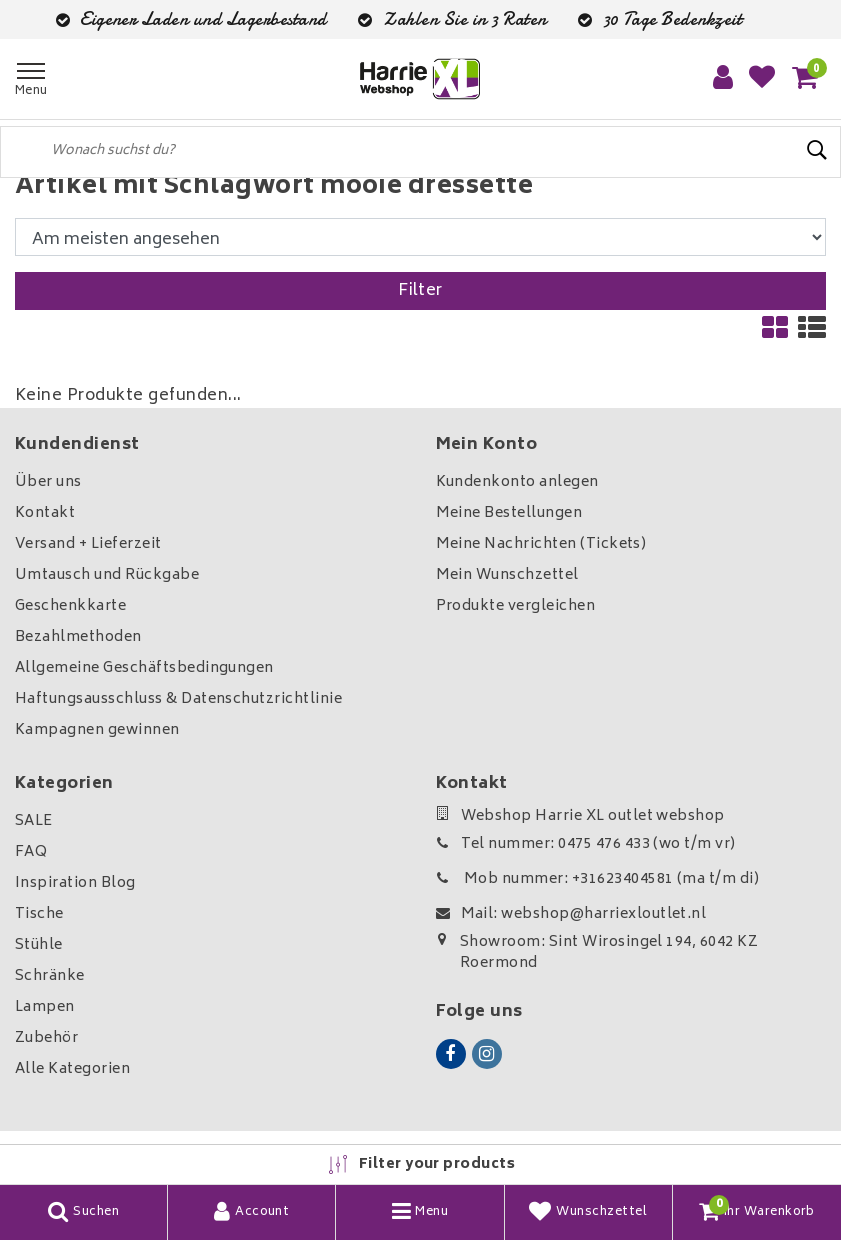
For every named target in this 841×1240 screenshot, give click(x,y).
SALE (34, 821)
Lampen (45, 1007)
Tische (39, 914)
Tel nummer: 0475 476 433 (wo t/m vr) (586, 844)
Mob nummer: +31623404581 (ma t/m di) (598, 879)
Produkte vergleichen (516, 606)
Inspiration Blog (75, 883)
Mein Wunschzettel (507, 575)
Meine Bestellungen (509, 513)
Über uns (48, 482)
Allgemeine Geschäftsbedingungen (144, 668)
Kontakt (45, 513)
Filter (420, 291)
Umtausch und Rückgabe (107, 575)
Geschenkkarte (70, 606)
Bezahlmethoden (78, 637)
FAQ (31, 852)
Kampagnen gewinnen (97, 730)
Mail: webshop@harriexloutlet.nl (571, 914)
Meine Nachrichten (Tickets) (541, 544)
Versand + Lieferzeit (88, 544)
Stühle (39, 945)
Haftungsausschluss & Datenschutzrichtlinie (178, 699)
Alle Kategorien (72, 1069)
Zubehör (46, 1038)
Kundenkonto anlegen (517, 482)
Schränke (50, 976)
